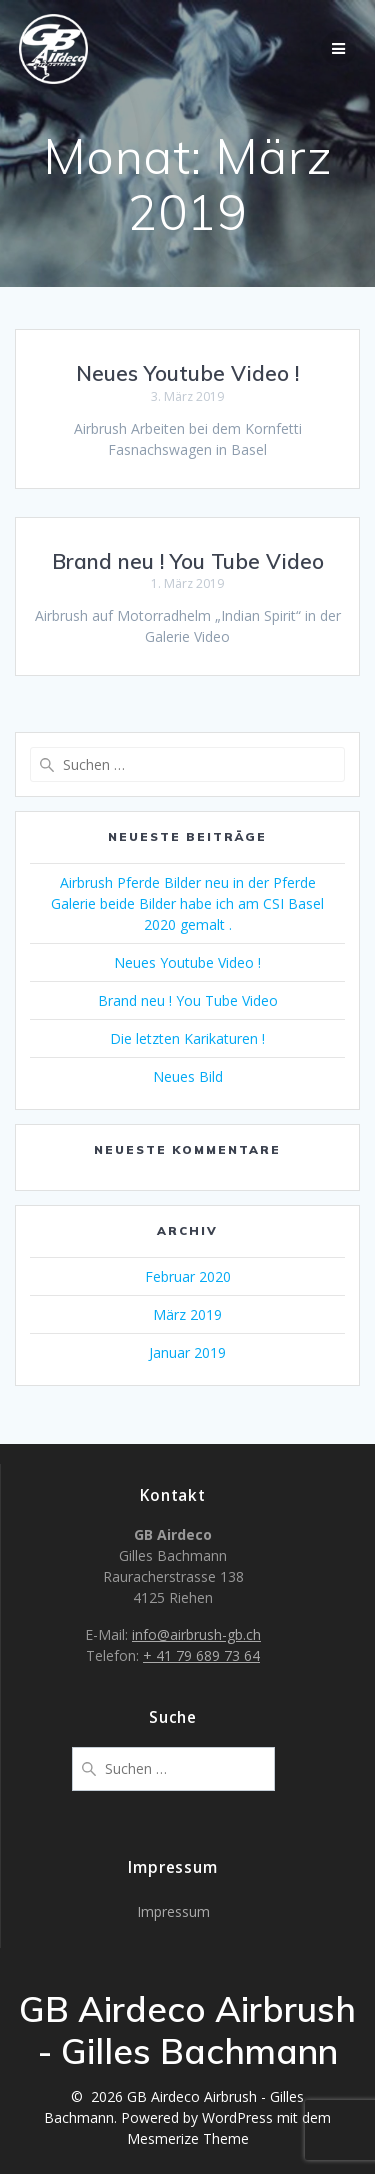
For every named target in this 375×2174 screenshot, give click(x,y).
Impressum (173, 1911)
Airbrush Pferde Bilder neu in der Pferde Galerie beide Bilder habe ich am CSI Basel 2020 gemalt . (187, 903)
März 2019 (187, 1314)
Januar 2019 (187, 1352)
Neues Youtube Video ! (187, 373)
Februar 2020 (188, 1276)
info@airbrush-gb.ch (196, 1634)
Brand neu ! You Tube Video (188, 561)
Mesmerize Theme (188, 2138)
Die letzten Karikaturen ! (187, 1038)
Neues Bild (188, 1076)
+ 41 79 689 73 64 (201, 1655)
